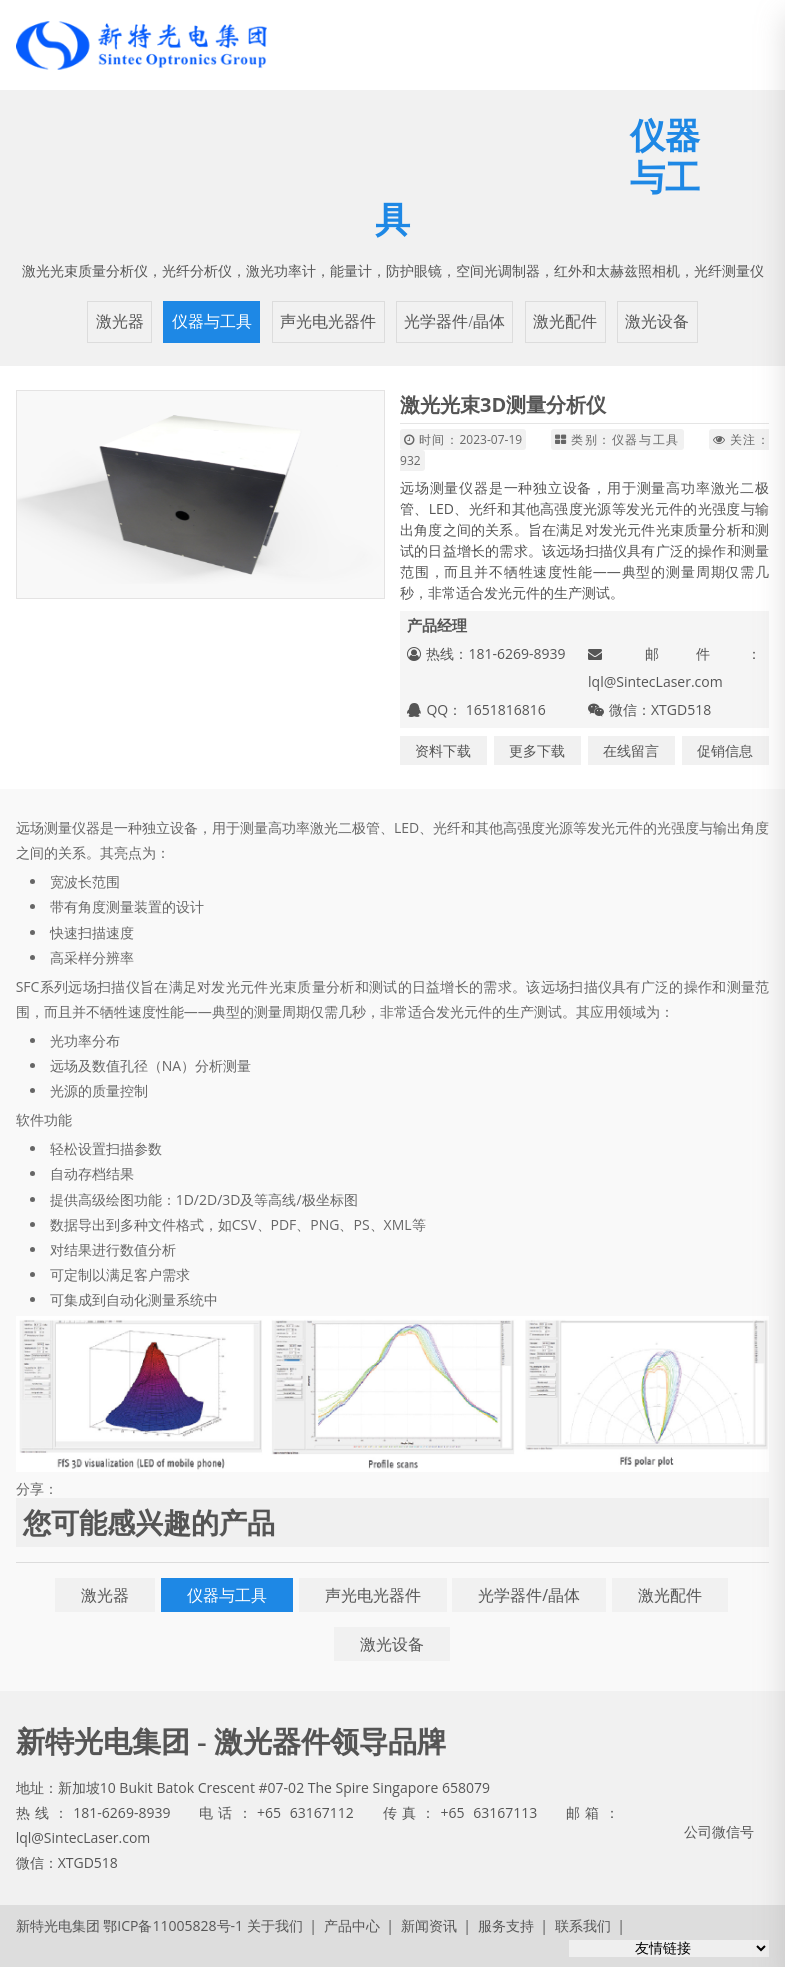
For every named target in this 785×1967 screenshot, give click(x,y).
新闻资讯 (429, 1925)
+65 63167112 (305, 1812)
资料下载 (443, 750)
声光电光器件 (328, 321)
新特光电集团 (58, 1925)
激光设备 (657, 321)
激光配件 (565, 321)
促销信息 (725, 750)
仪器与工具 (212, 321)
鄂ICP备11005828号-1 (173, 1925)
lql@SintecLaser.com (655, 681)
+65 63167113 (488, 1812)
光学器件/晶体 (454, 321)
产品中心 (352, 1925)
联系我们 (583, 1925)
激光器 (120, 321)
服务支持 (506, 1925)
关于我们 (275, 1925)
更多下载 (537, 750)
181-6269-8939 (121, 1812)
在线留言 (631, 750)
